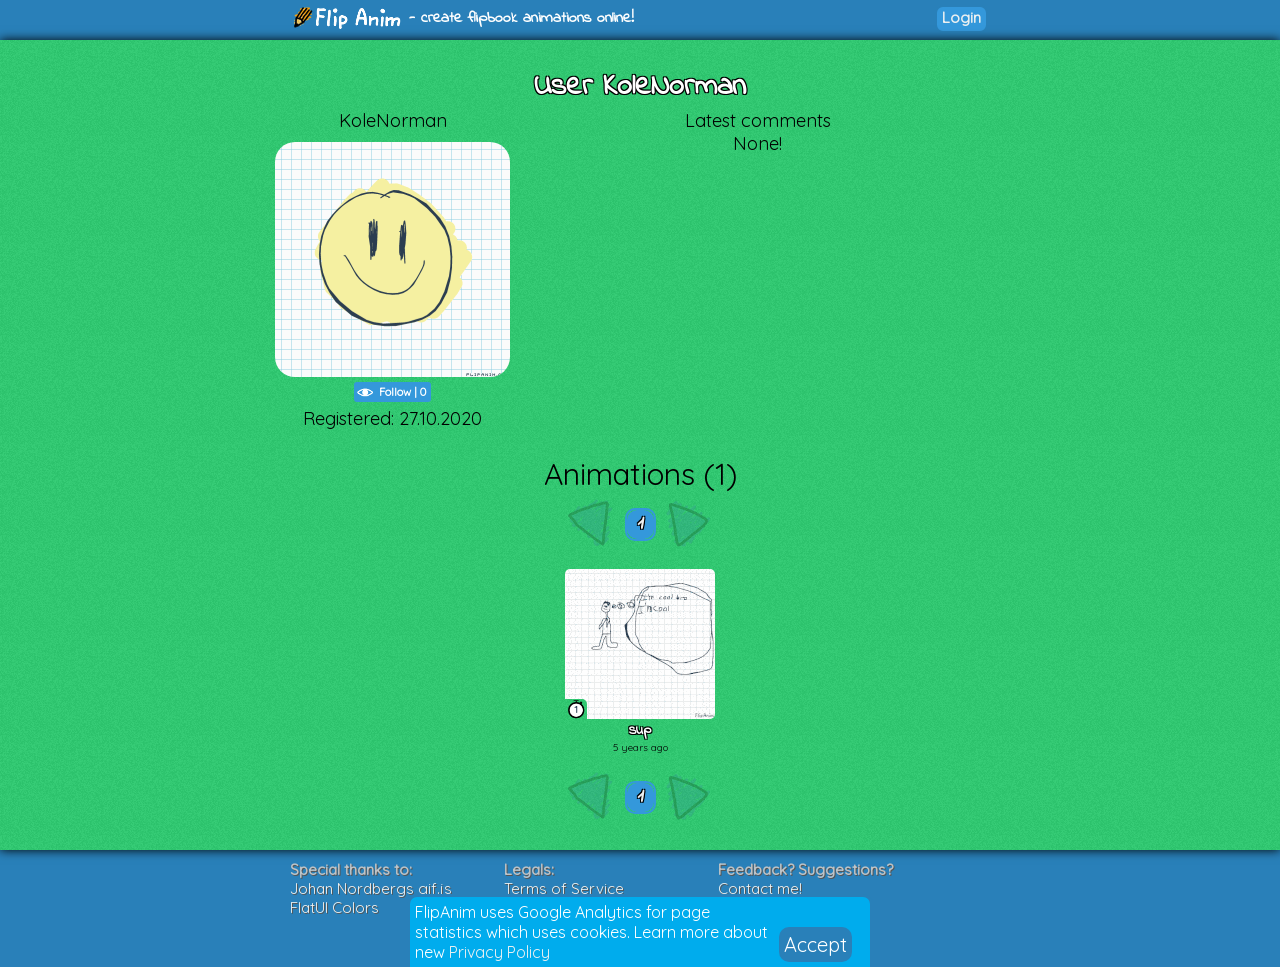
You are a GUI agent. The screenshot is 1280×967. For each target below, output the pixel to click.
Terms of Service (564, 888)
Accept (815, 944)
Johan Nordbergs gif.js (371, 888)
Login (961, 17)
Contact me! (760, 888)
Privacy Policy (499, 952)
